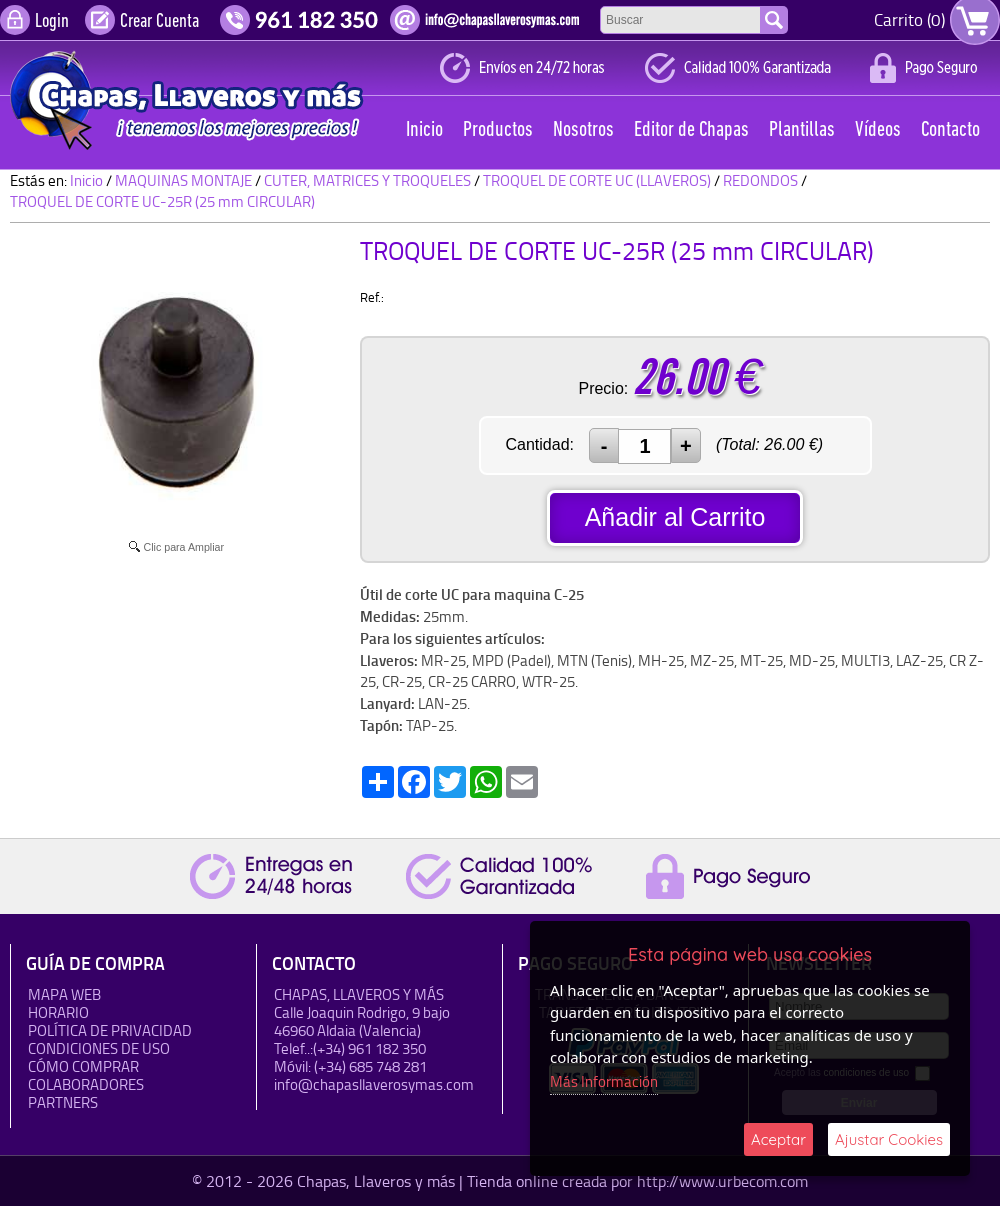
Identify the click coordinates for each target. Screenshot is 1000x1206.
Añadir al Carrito (675, 517)
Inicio (424, 130)
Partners (63, 1102)
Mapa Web (64, 994)
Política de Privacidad (110, 1030)
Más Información (604, 1081)
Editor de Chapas (691, 130)
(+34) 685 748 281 (370, 1066)
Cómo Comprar (83, 1066)
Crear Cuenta (159, 22)
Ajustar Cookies (889, 1139)
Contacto (950, 130)
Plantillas (802, 130)
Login (52, 22)
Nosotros (583, 130)
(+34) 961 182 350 (369, 1048)
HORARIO (58, 1012)
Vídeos (878, 130)
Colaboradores (86, 1084)
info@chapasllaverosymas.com (374, 1084)
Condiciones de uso (99, 1048)
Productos (498, 130)
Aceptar (778, 1139)
